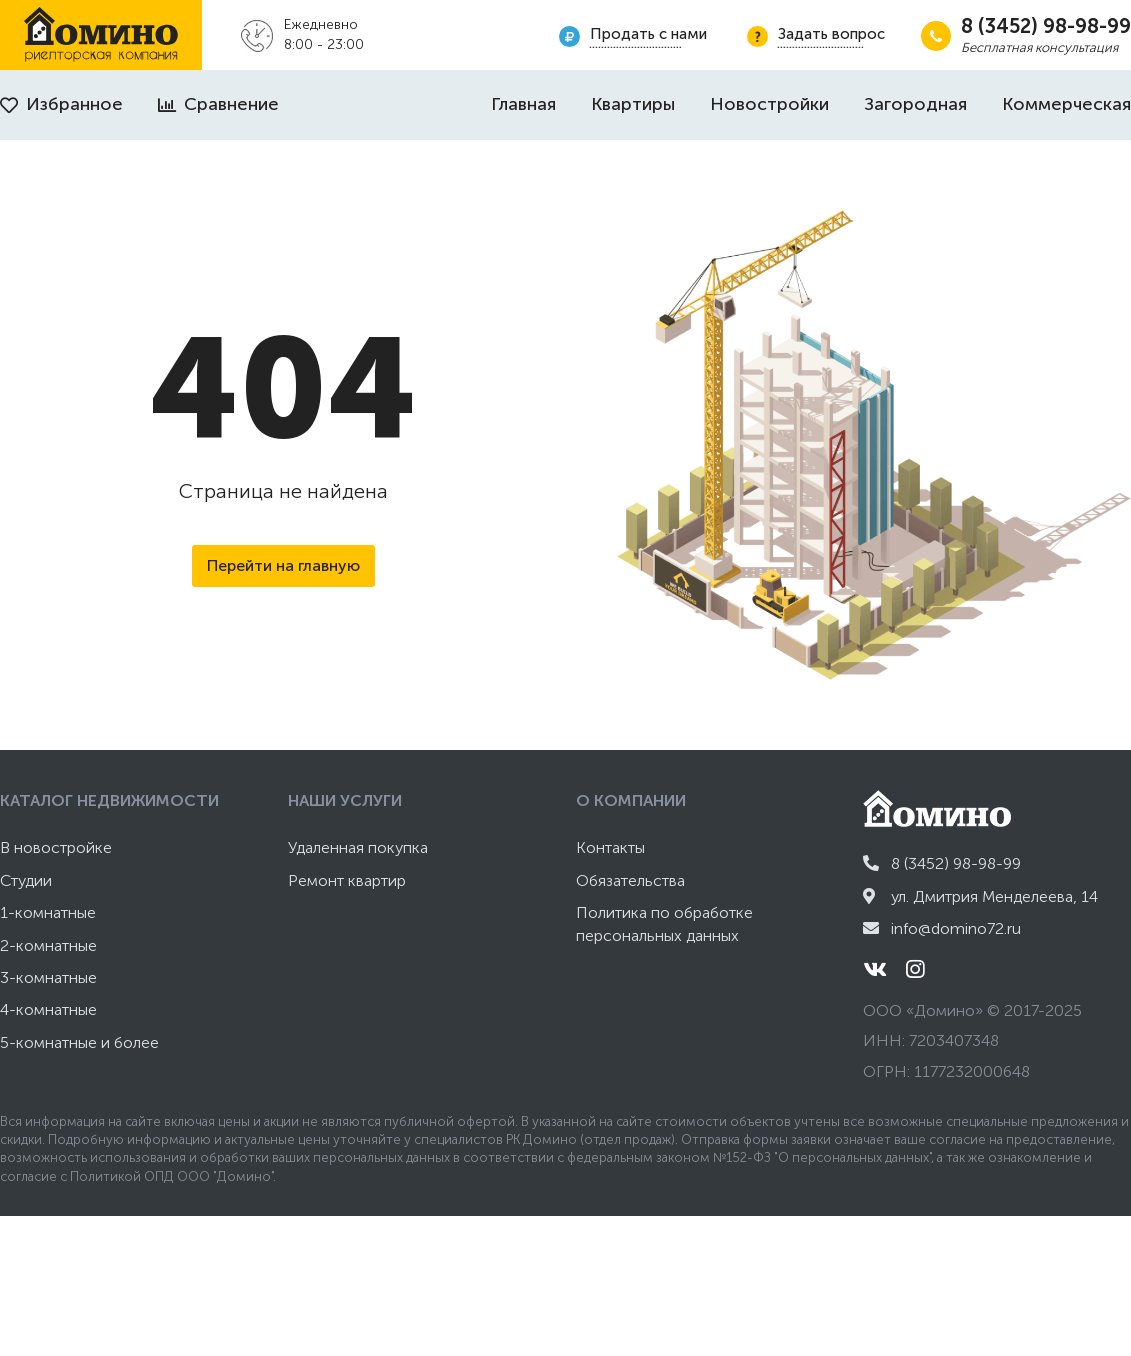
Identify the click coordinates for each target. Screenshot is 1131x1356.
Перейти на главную (283, 565)
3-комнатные (48, 977)
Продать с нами (648, 34)
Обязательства (630, 880)
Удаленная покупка (358, 847)
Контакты (610, 847)
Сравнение (218, 104)
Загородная (915, 104)
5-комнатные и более (79, 1042)
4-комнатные (48, 1009)
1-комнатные (48, 912)
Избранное (61, 104)
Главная (523, 104)
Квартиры (633, 104)
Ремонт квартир (347, 880)
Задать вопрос (831, 34)
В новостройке (56, 847)
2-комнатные (48, 945)
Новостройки (769, 104)
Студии (26, 880)
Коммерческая (1066, 104)
